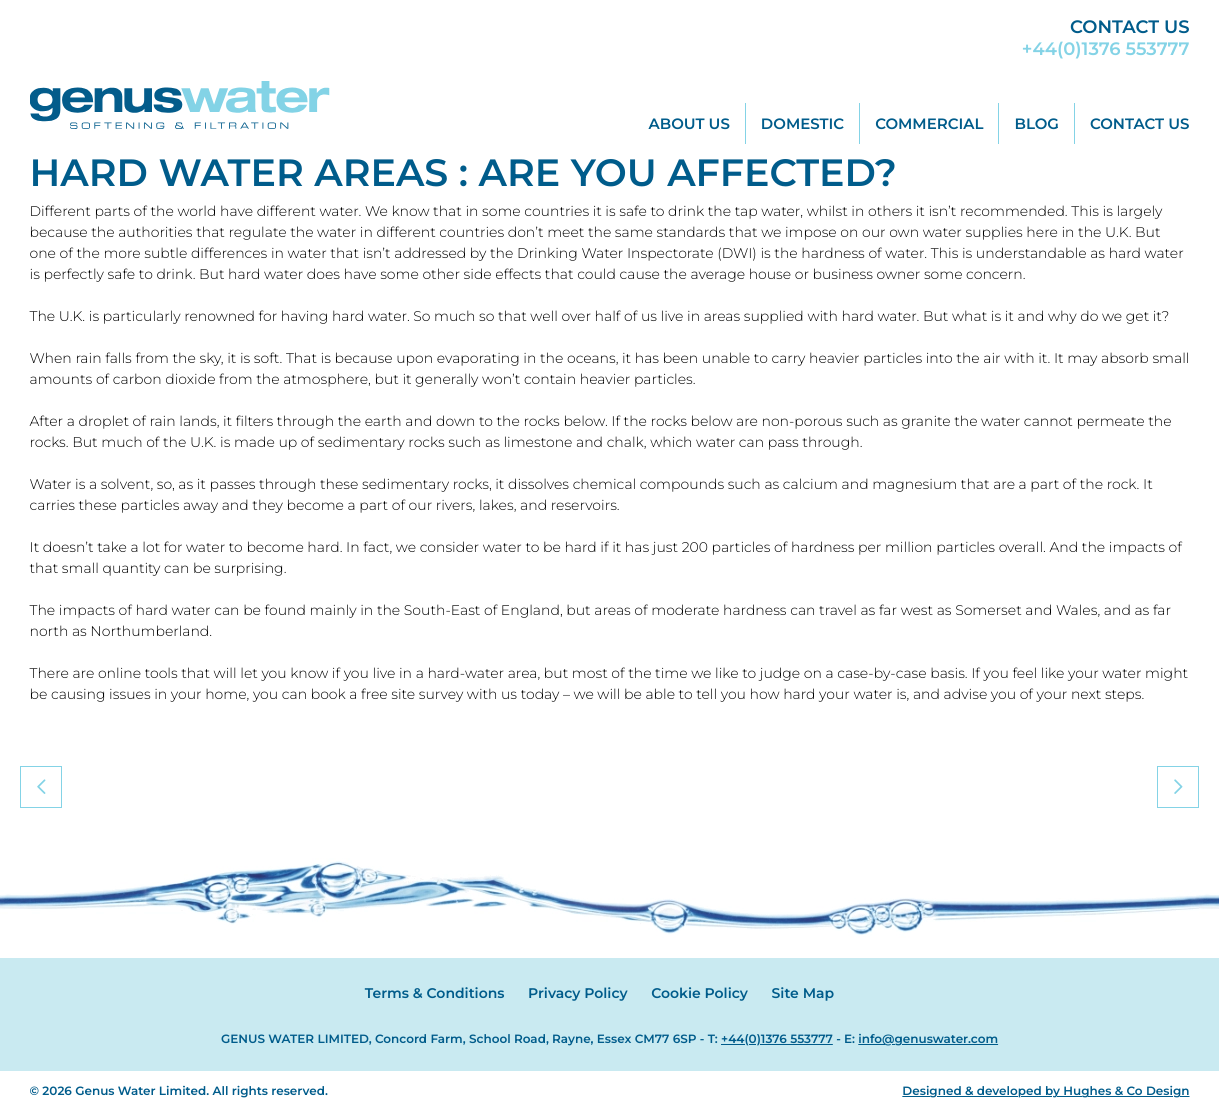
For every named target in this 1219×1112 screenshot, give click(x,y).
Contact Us (1140, 123)
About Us (689, 123)
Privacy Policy (578, 993)
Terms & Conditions (435, 993)
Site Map (803, 993)
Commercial (929, 123)
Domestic (802, 123)
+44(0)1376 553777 (1106, 49)
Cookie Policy (699, 993)
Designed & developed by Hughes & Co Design (1045, 1091)
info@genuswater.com (928, 1039)
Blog (1036, 123)
